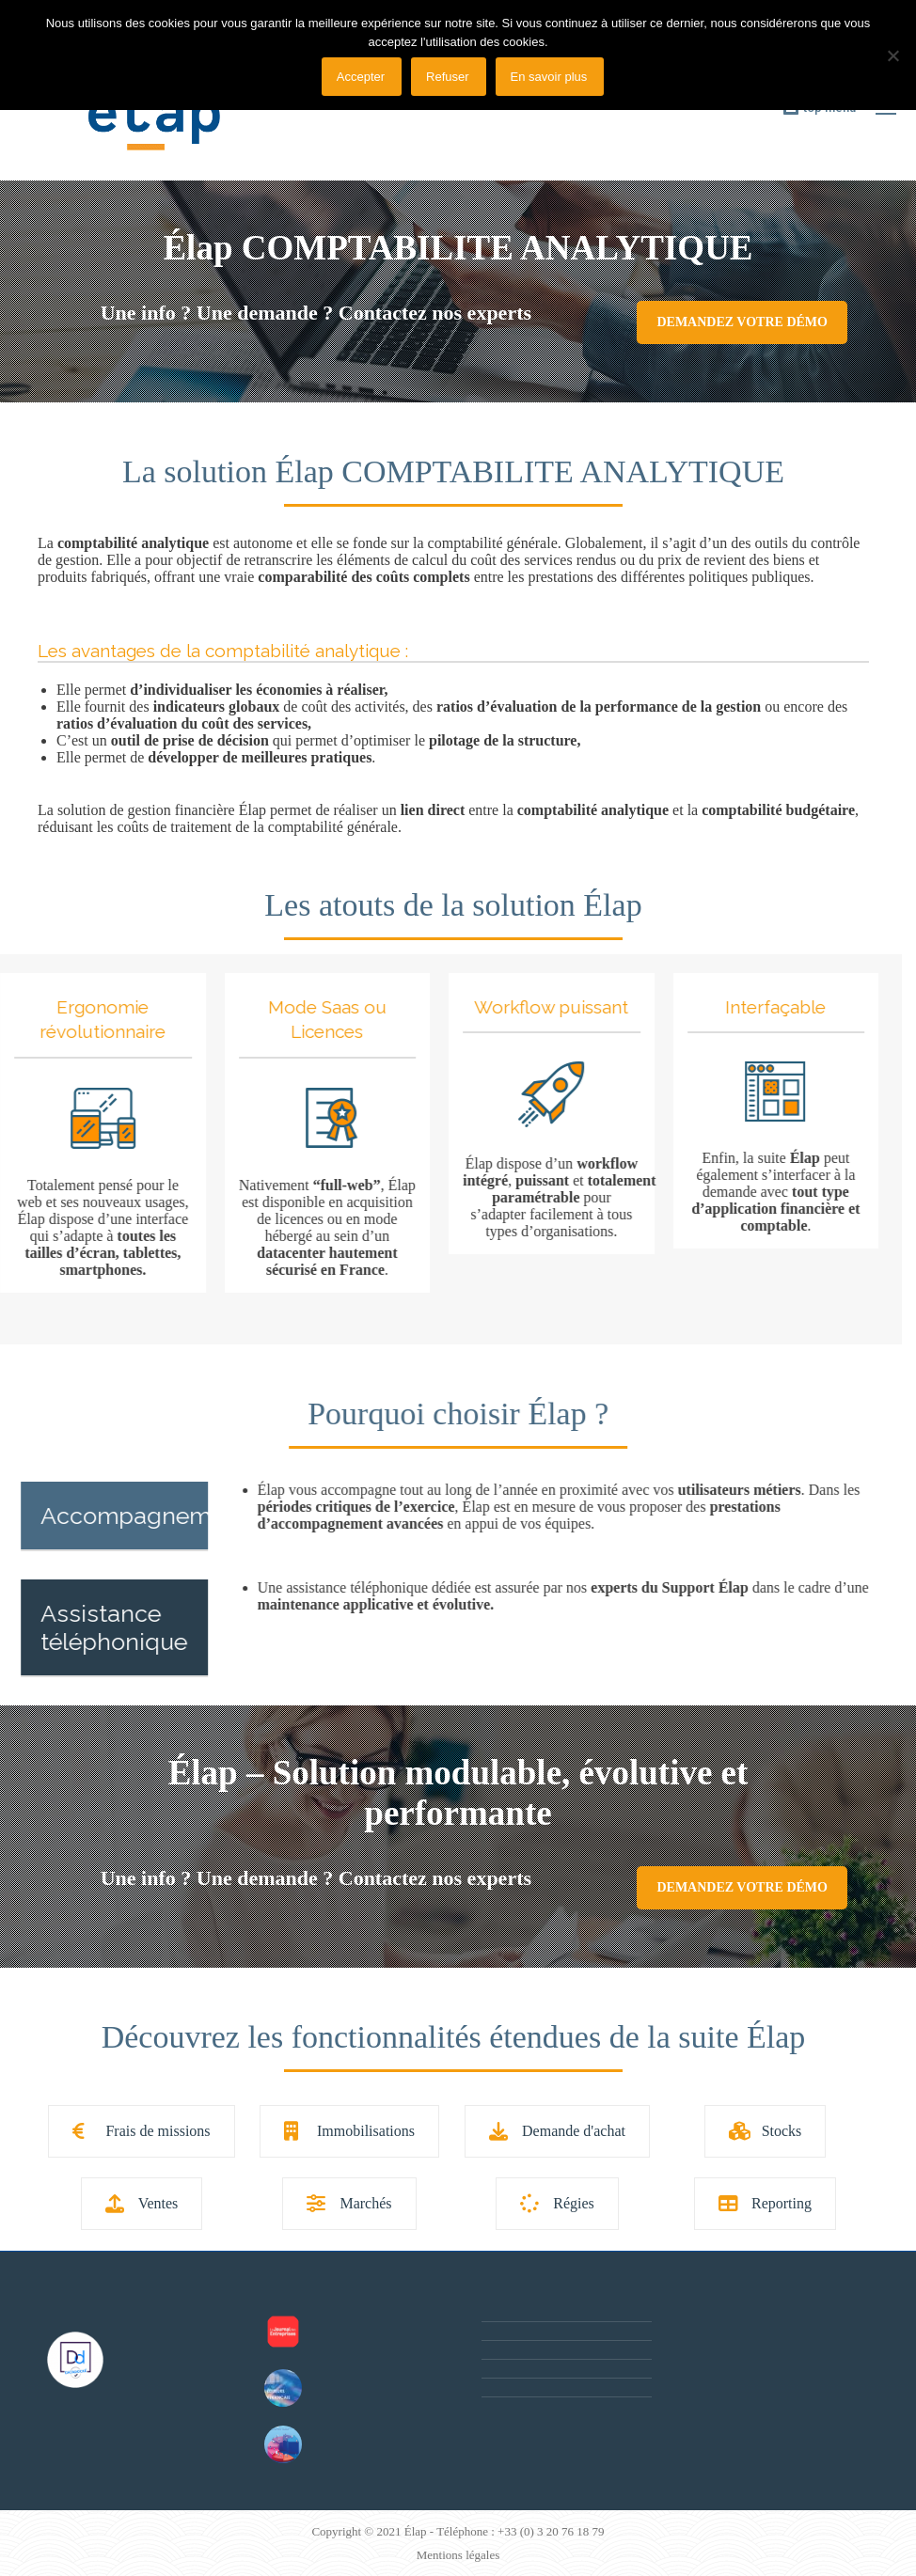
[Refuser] (892, 55)
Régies (557, 2203)
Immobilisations (349, 2131)
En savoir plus (549, 77)
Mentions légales (458, 2555)
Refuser (447, 77)
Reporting (765, 2203)
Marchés (349, 2203)
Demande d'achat (557, 2131)
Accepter (361, 77)
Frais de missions (141, 2131)
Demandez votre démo (741, 322)
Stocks (765, 2131)
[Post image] (283, 2331)
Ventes (142, 2203)
